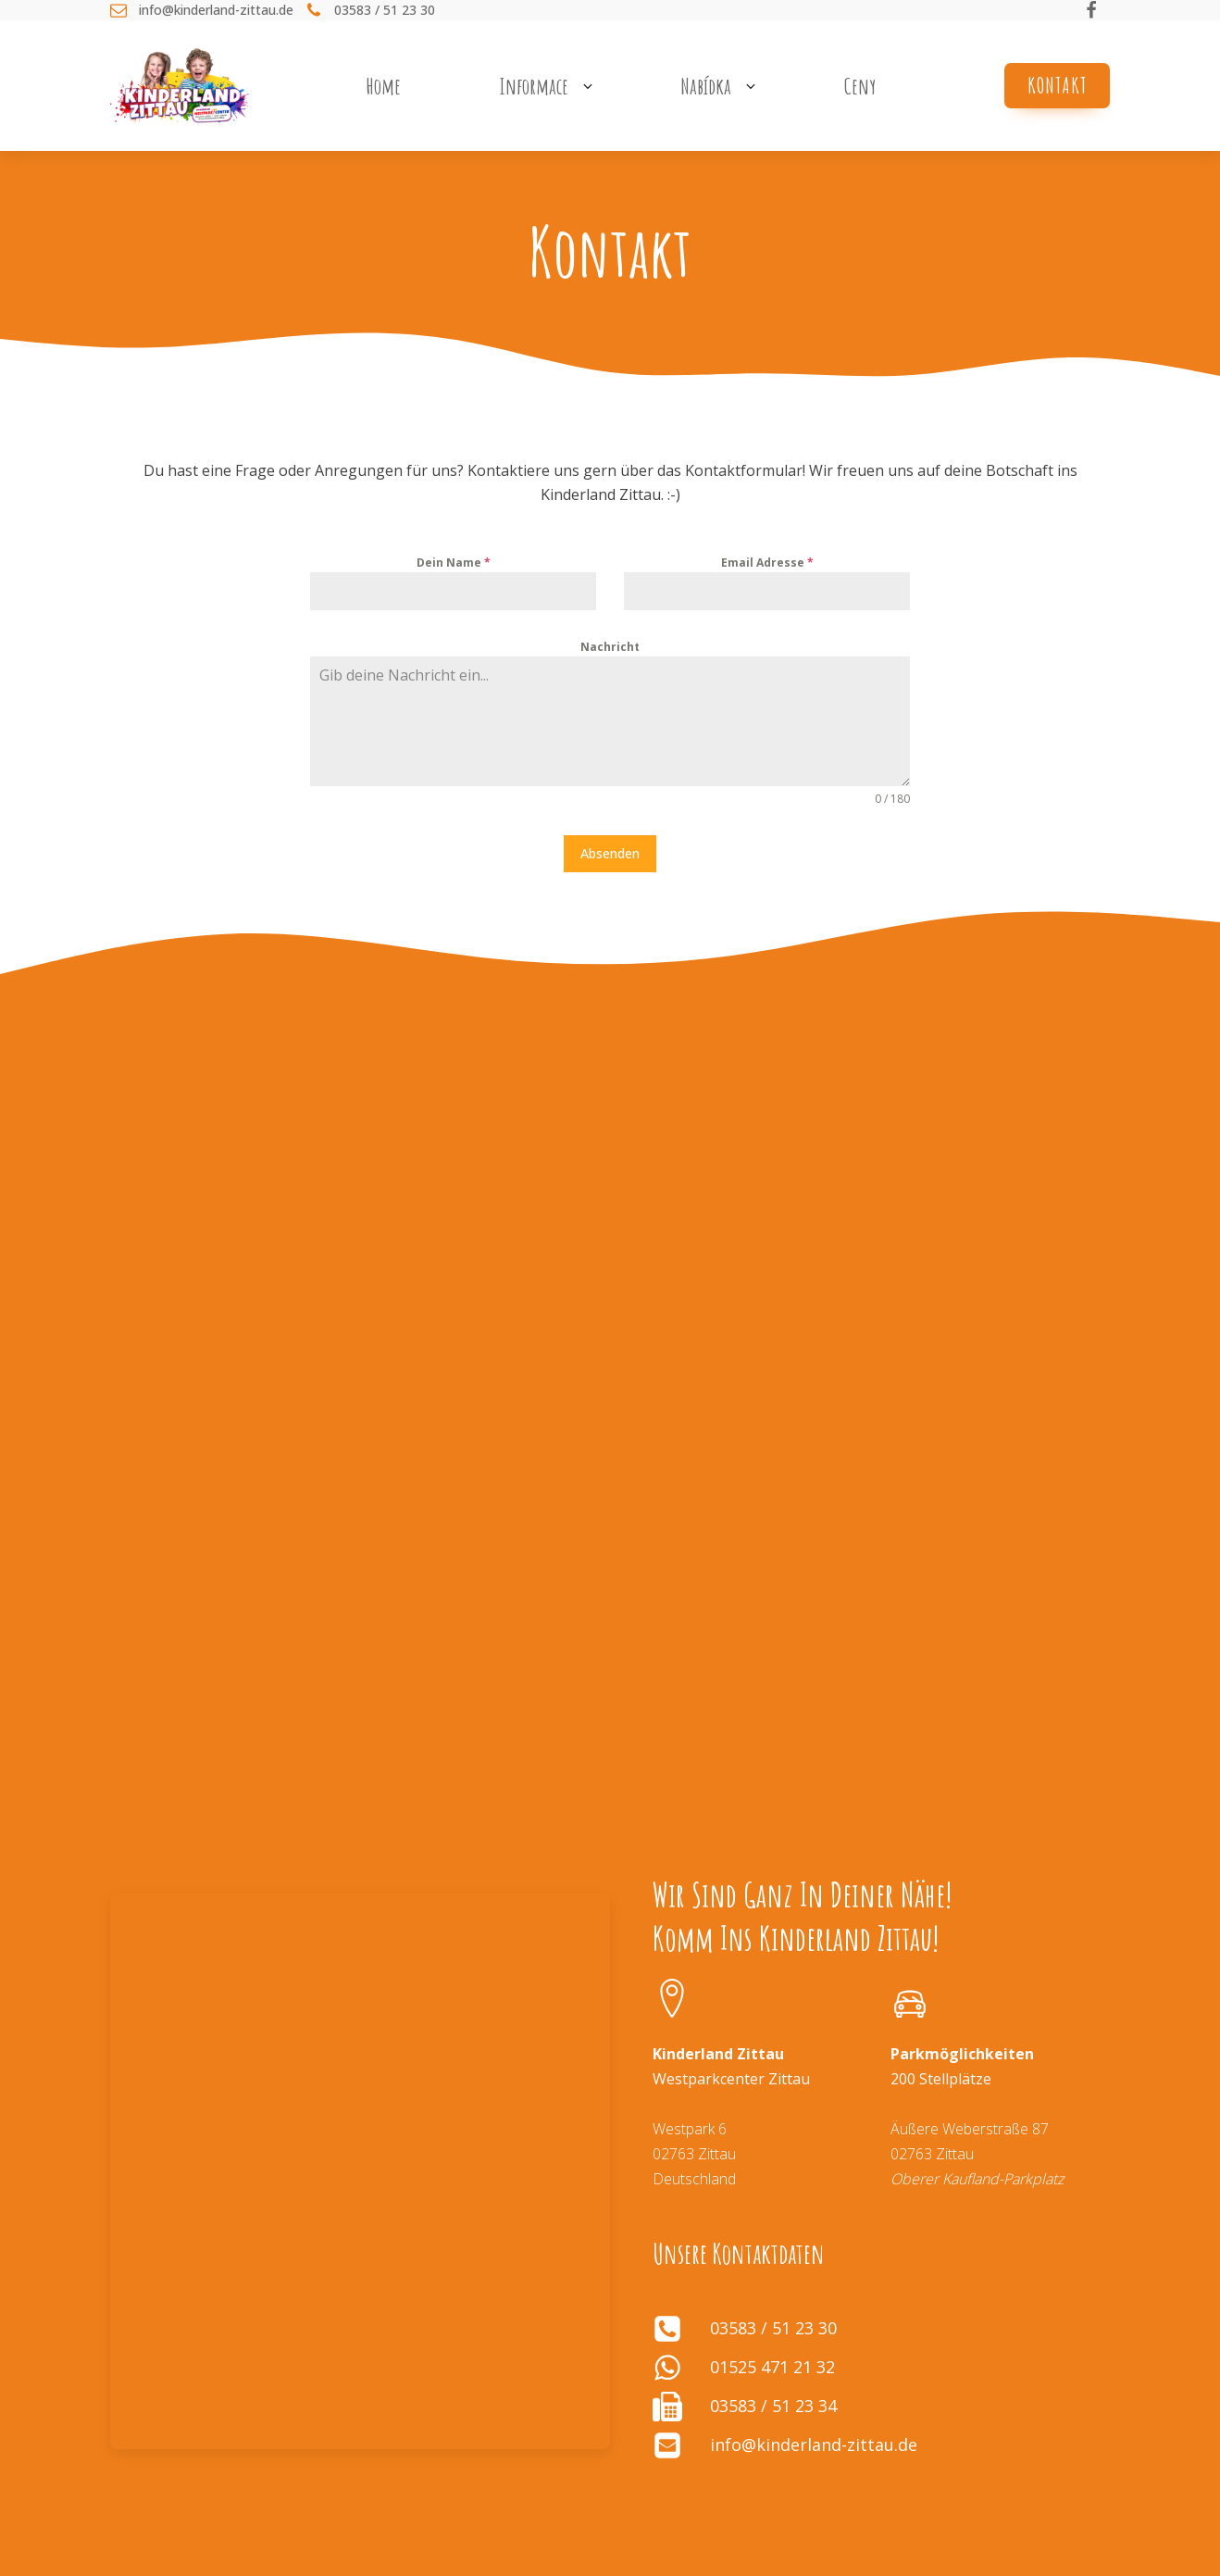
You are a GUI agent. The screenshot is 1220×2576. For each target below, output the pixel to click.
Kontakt (1057, 85)
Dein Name (454, 562)
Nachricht (610, 647)
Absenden (610, 853)
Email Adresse (767, 562)
